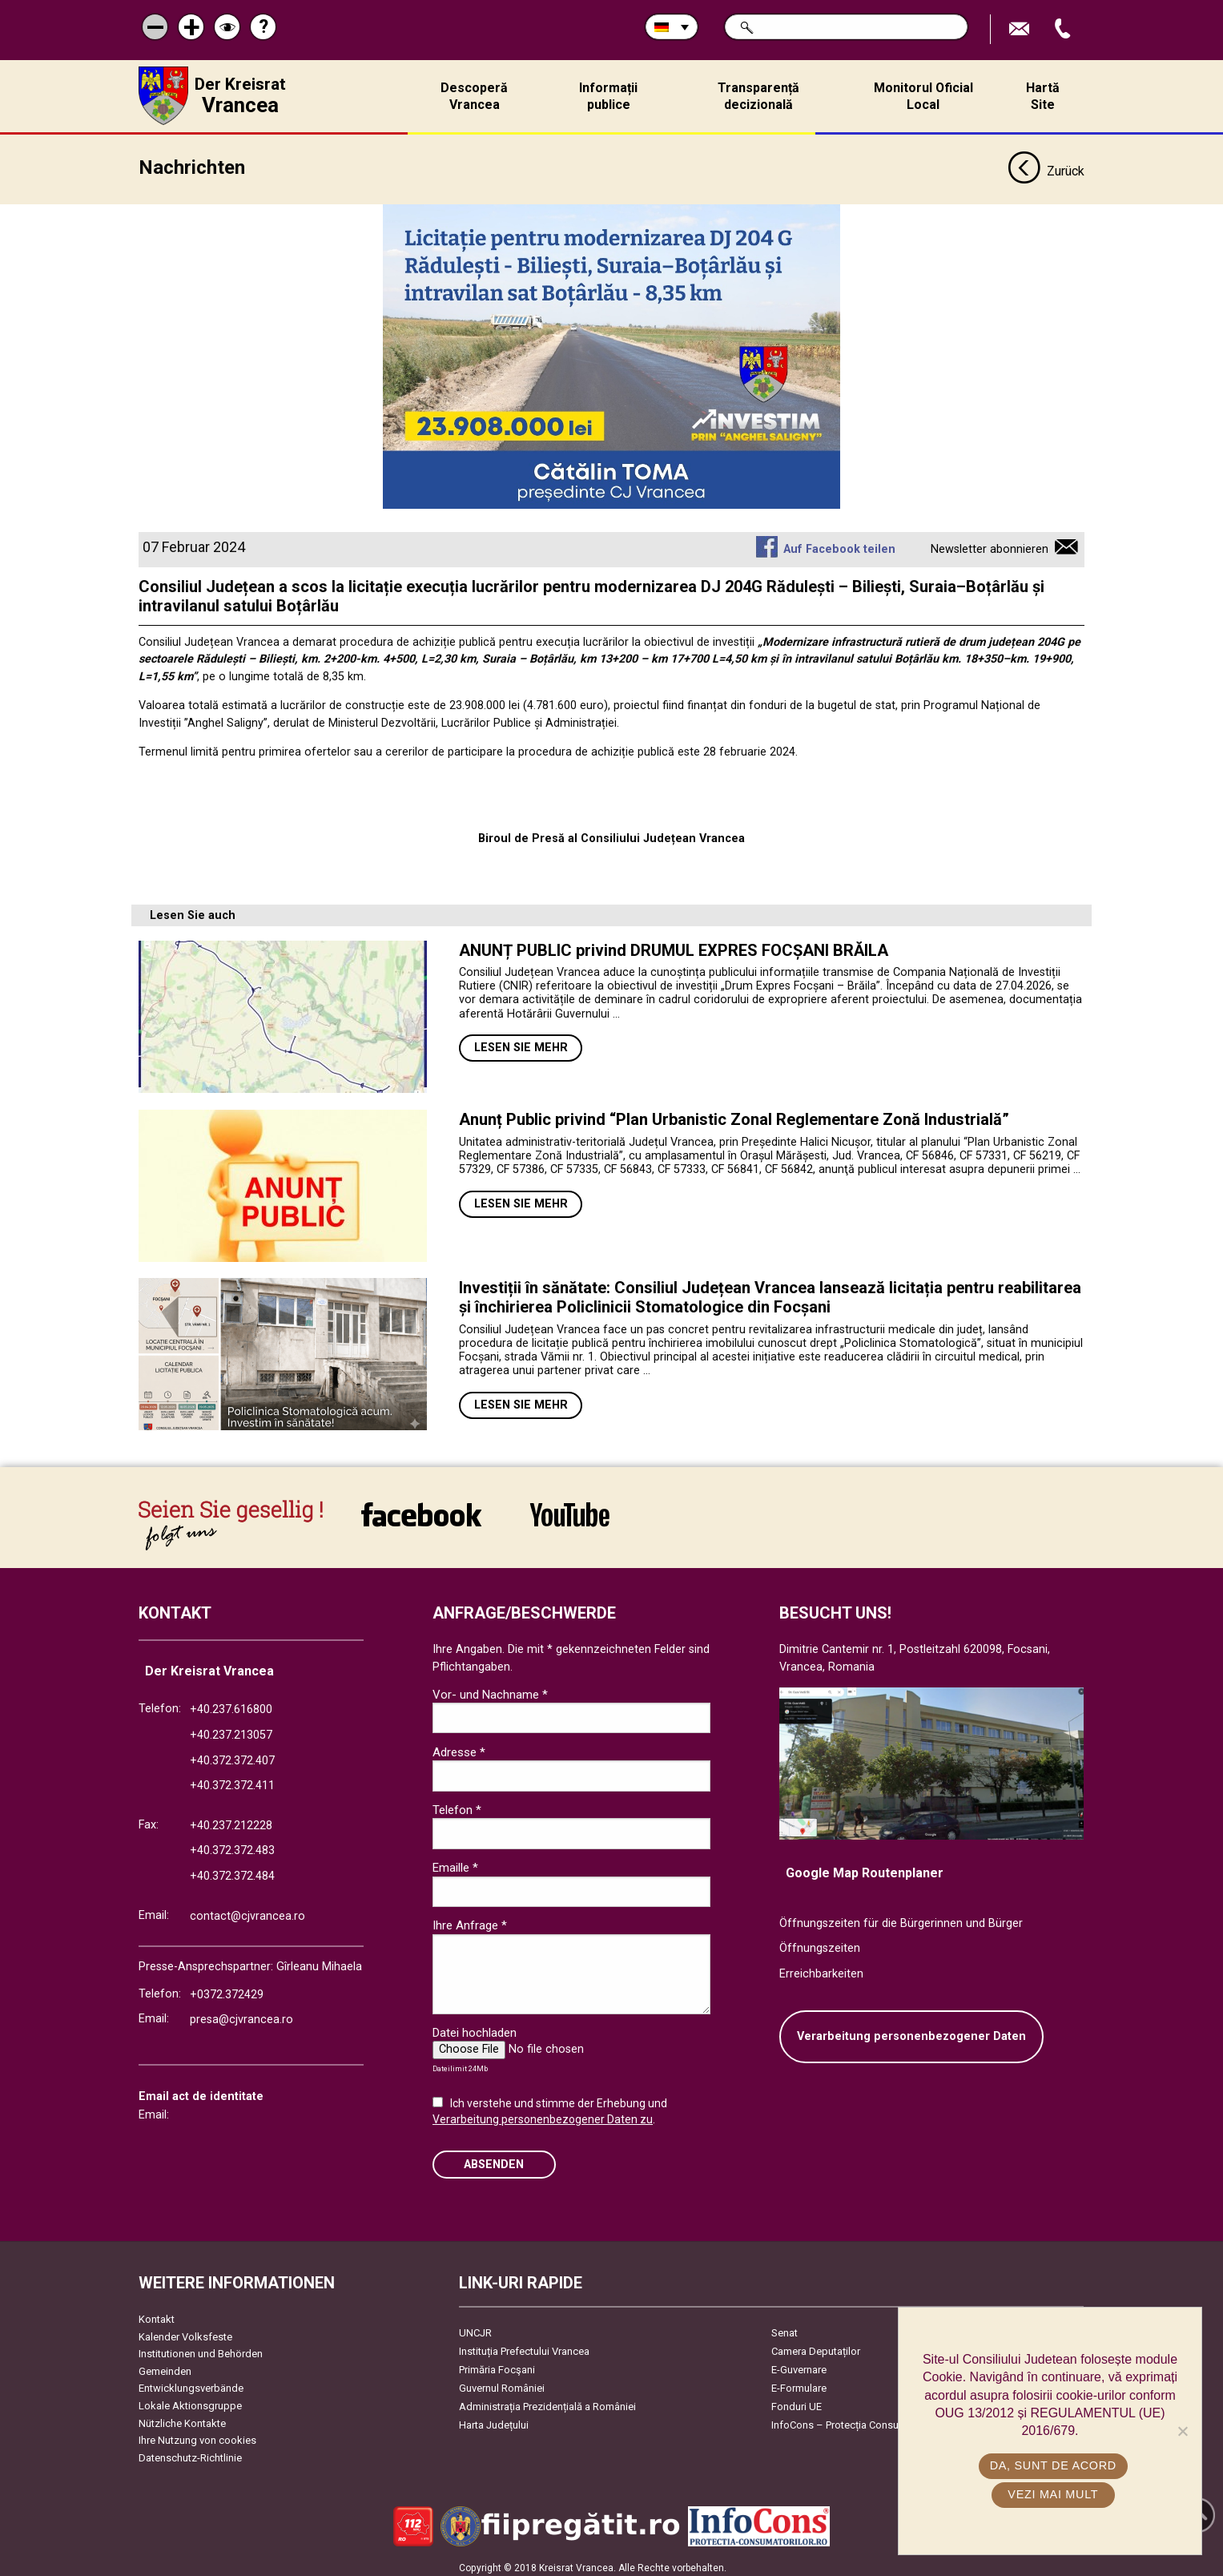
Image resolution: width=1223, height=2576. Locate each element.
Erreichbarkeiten (821, 1968)
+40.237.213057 (231, 1729)
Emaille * (455, 1862)
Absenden (494, 2159)
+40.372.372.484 (232, 1870)
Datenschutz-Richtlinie (190, 2452)
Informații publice (608, 96)
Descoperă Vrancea (474, 96)
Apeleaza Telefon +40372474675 (1064, 29)
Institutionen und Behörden (201, 2348)
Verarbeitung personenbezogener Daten (911, 2031)
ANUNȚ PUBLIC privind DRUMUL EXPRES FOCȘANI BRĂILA (673, 944)
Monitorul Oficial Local (923, 96)
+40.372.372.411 (232, 1780)
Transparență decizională (758, 96)
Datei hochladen (474, 2027)
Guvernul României (502, 2382)
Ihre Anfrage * (469, 1920)
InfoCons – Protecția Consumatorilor (855, 2419)
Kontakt (157, 2314)
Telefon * (456, 1804)
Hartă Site (1043, 96)
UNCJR (475, 2327)
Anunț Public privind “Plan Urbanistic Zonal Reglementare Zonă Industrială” (734, 1113)
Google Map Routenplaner (864, 1867)
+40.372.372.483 (232, 1845)
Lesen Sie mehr (521, 1042)
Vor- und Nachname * (490, 1689)
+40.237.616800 (231, 1704)
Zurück (1046, 166)
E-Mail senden (1021, 29)
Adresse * (458, 1747)
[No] (1182, 2431)
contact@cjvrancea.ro (247, 1910)
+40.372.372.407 (232, 1755)
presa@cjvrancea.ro (241, 2015)
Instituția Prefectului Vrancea (524, 2346)
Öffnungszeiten (819, 1942)
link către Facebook (421, 1509)
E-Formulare (799, 2382)
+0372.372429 (227, 1989)
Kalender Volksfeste (185, 2331)
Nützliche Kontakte (182, 2418)
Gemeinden (165, 2366)
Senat (784, 2327)
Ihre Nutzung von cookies (197, 2435)
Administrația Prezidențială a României (547, 2401)
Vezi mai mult (1053, 2494)
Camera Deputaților (815, 2346)
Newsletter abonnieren (989, 543)
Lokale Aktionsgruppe (190, 2400)
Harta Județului (494, 2419)
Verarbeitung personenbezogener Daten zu (542, 2113)
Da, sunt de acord (1054, 2465)
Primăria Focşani (497, 2364)
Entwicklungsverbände (191, 2383)
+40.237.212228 (231, 1820)
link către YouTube (569, 1509)
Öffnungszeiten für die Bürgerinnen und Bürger (901, 1918)
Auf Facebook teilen (839, 543)
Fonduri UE (796, 2401)
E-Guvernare (799, 2364)
